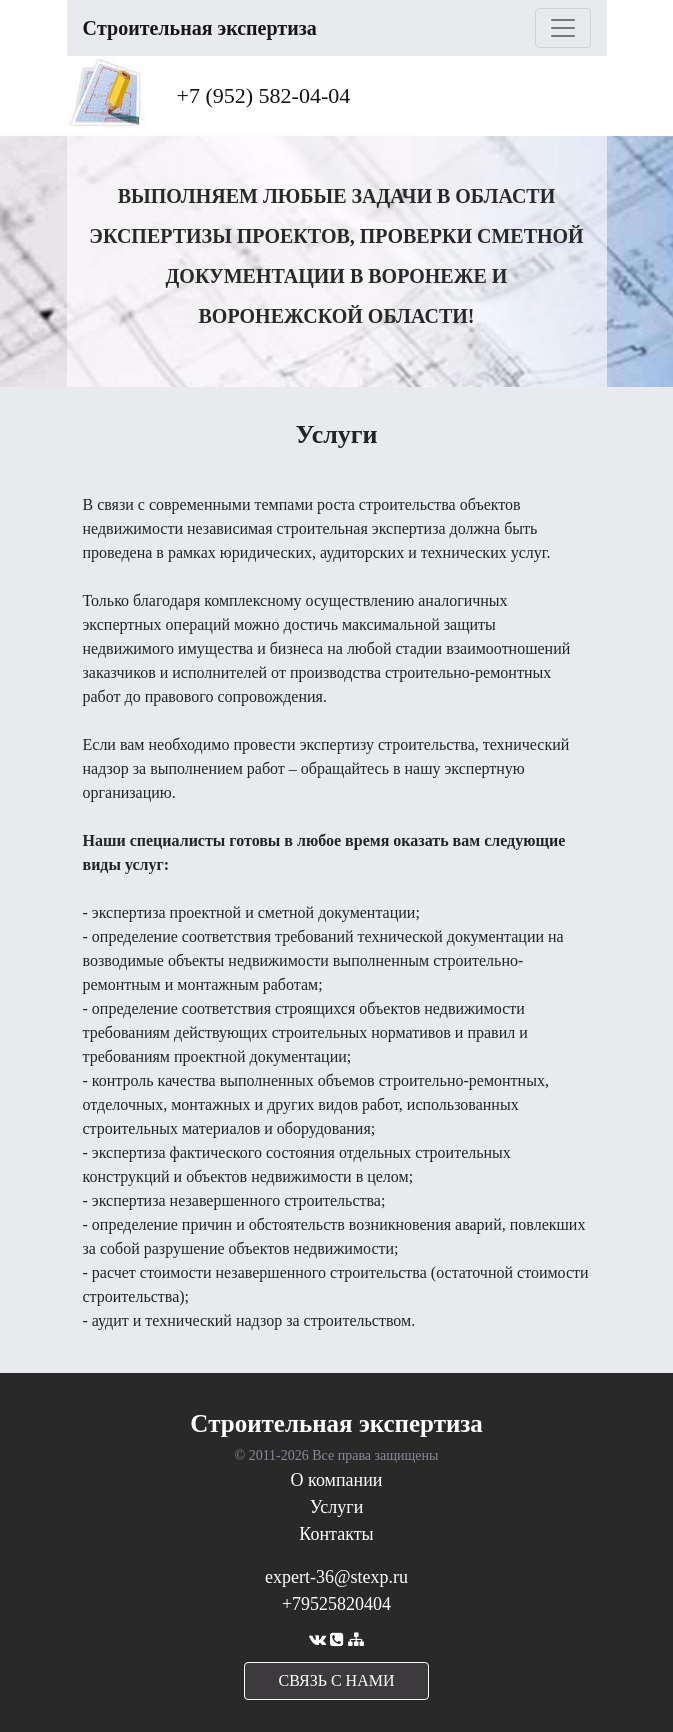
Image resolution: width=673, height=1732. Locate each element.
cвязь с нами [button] (337, 1680)
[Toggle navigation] (563, 28)
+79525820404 (336, 1604)
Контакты (336, 1534)
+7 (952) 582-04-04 (264, 95)
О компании (337, 1480)
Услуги (337, 1507)
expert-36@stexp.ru (336, 1577)
